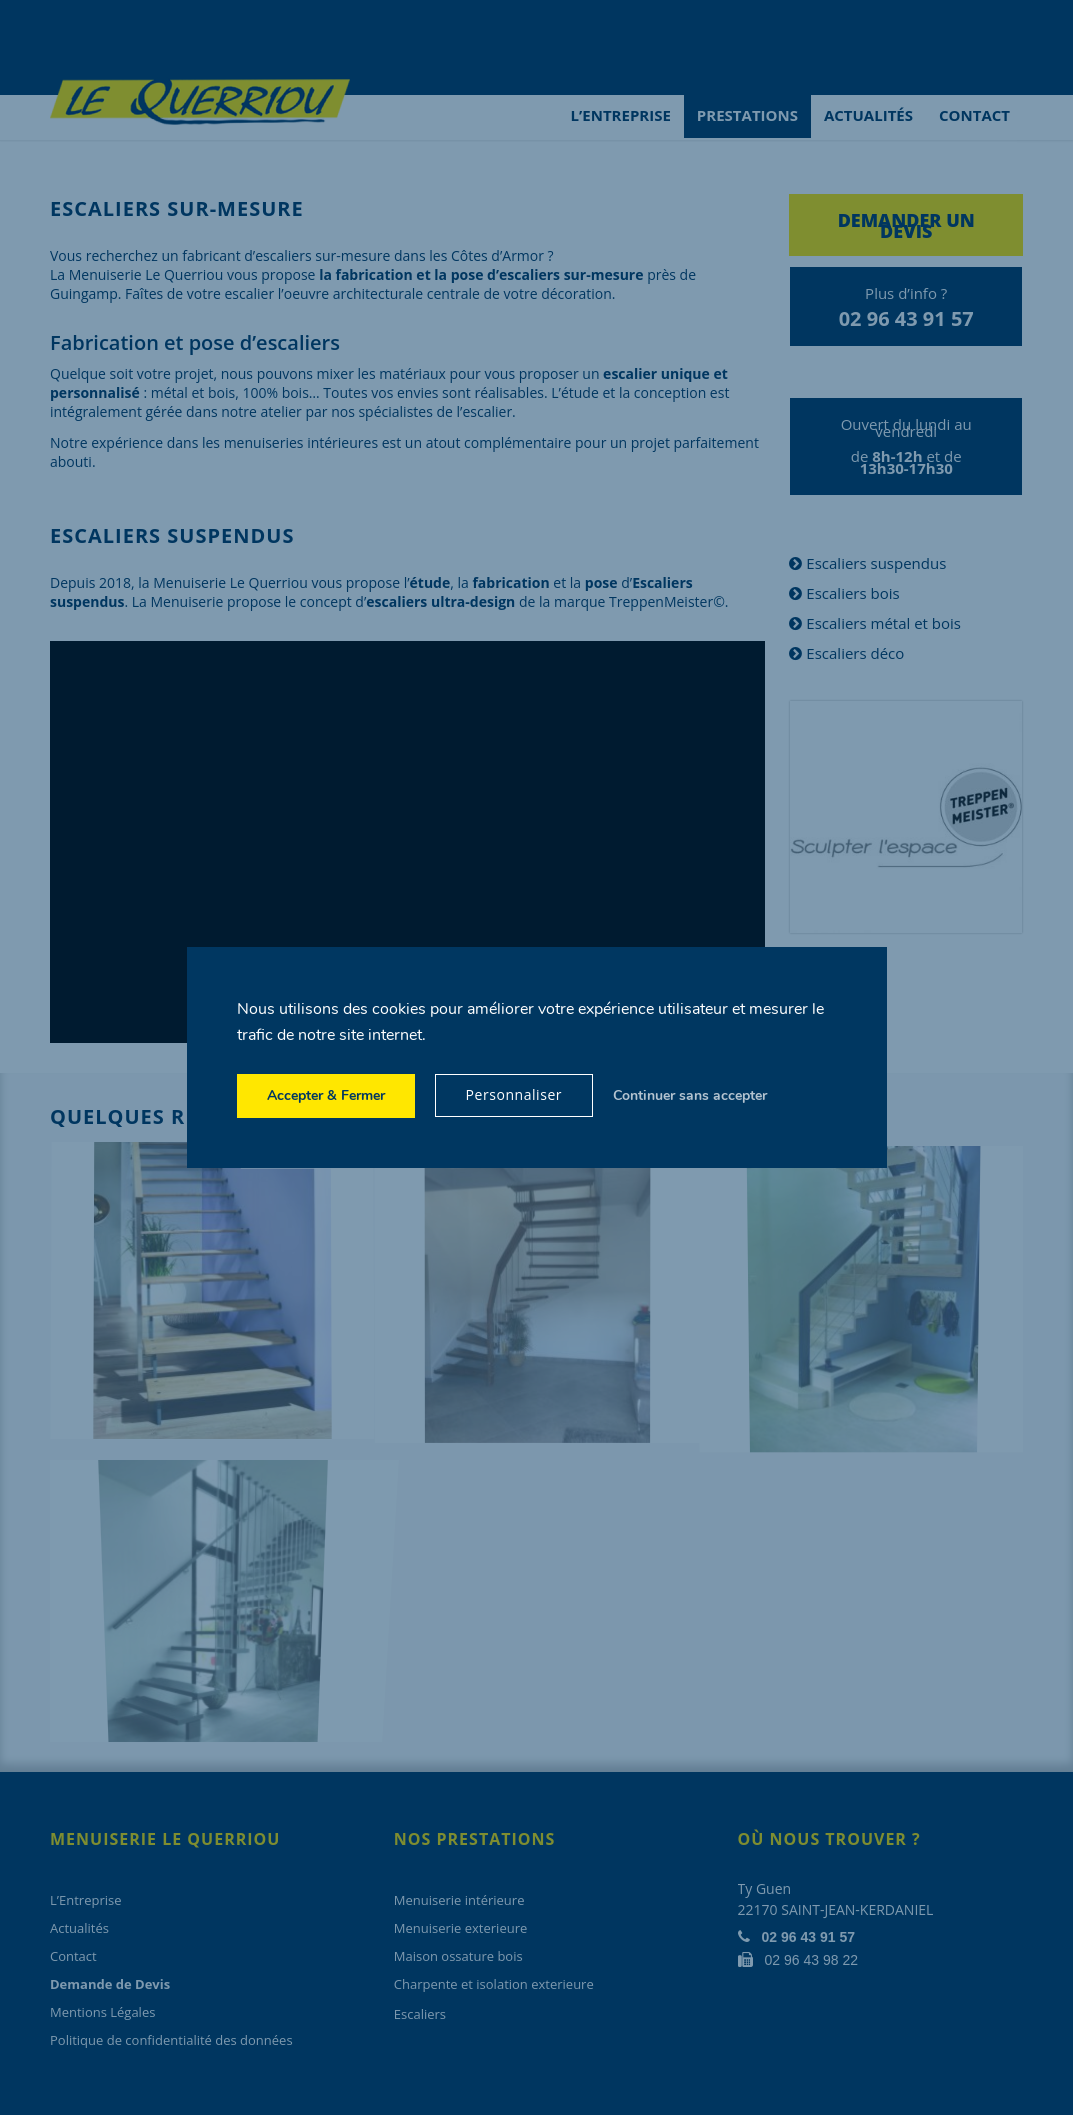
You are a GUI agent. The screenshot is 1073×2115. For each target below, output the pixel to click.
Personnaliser (514, 1094)
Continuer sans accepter (690, 1095)
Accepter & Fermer (326, 1095)
